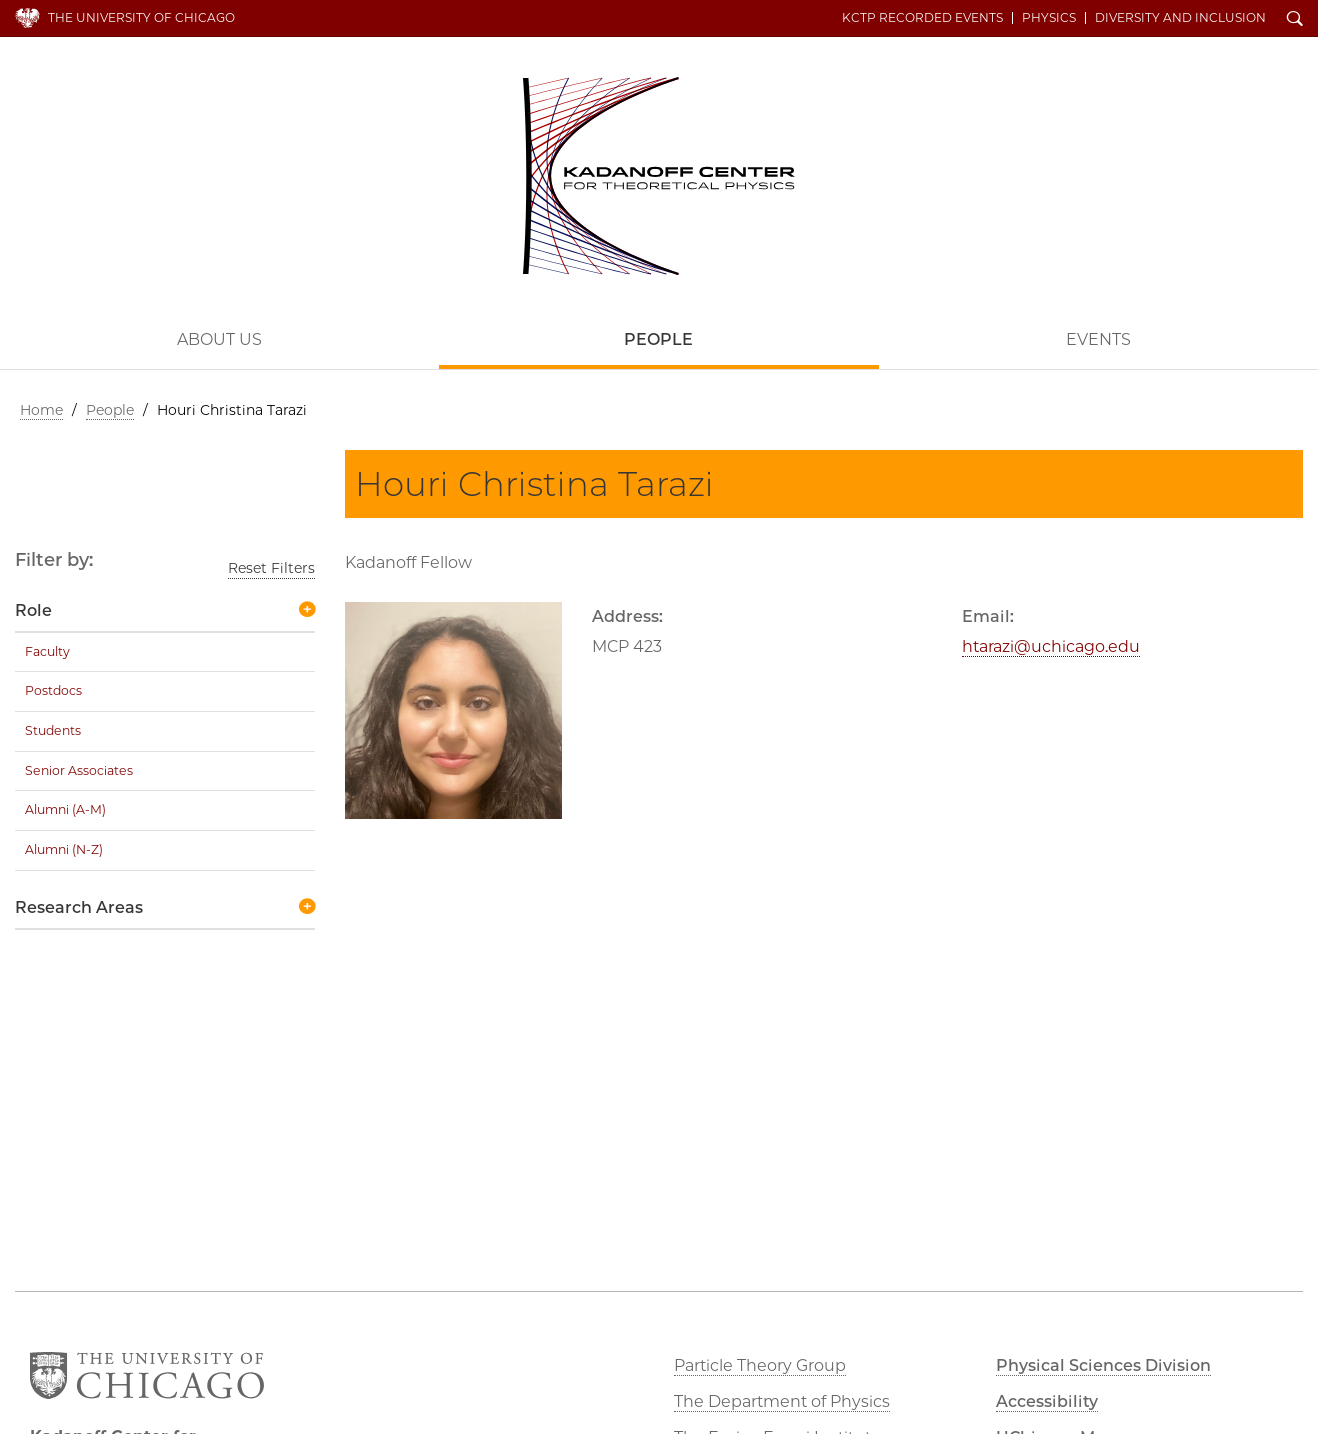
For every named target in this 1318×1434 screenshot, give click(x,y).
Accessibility (1047, 1401)
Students (53, 730)
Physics (1049, 18)
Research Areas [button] (79, 907)
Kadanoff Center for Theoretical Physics (659, 176)
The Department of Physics (782, 1401)
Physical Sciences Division (1103, 1365)
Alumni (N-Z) (64, 849)
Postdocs (53, 690)
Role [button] (33, 610)
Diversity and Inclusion (1180, 18)
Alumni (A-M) (65, 809)
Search (1295, 20)
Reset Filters (271, 568)
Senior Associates (79, 770)
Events (1098, 339)
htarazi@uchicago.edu (1051, 646)
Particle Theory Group (760, 1365)
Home (41, 410)
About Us (219, 339)
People (658, 339)
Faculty (47, 651)
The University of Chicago (141, 17)
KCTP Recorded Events (922, 18)
